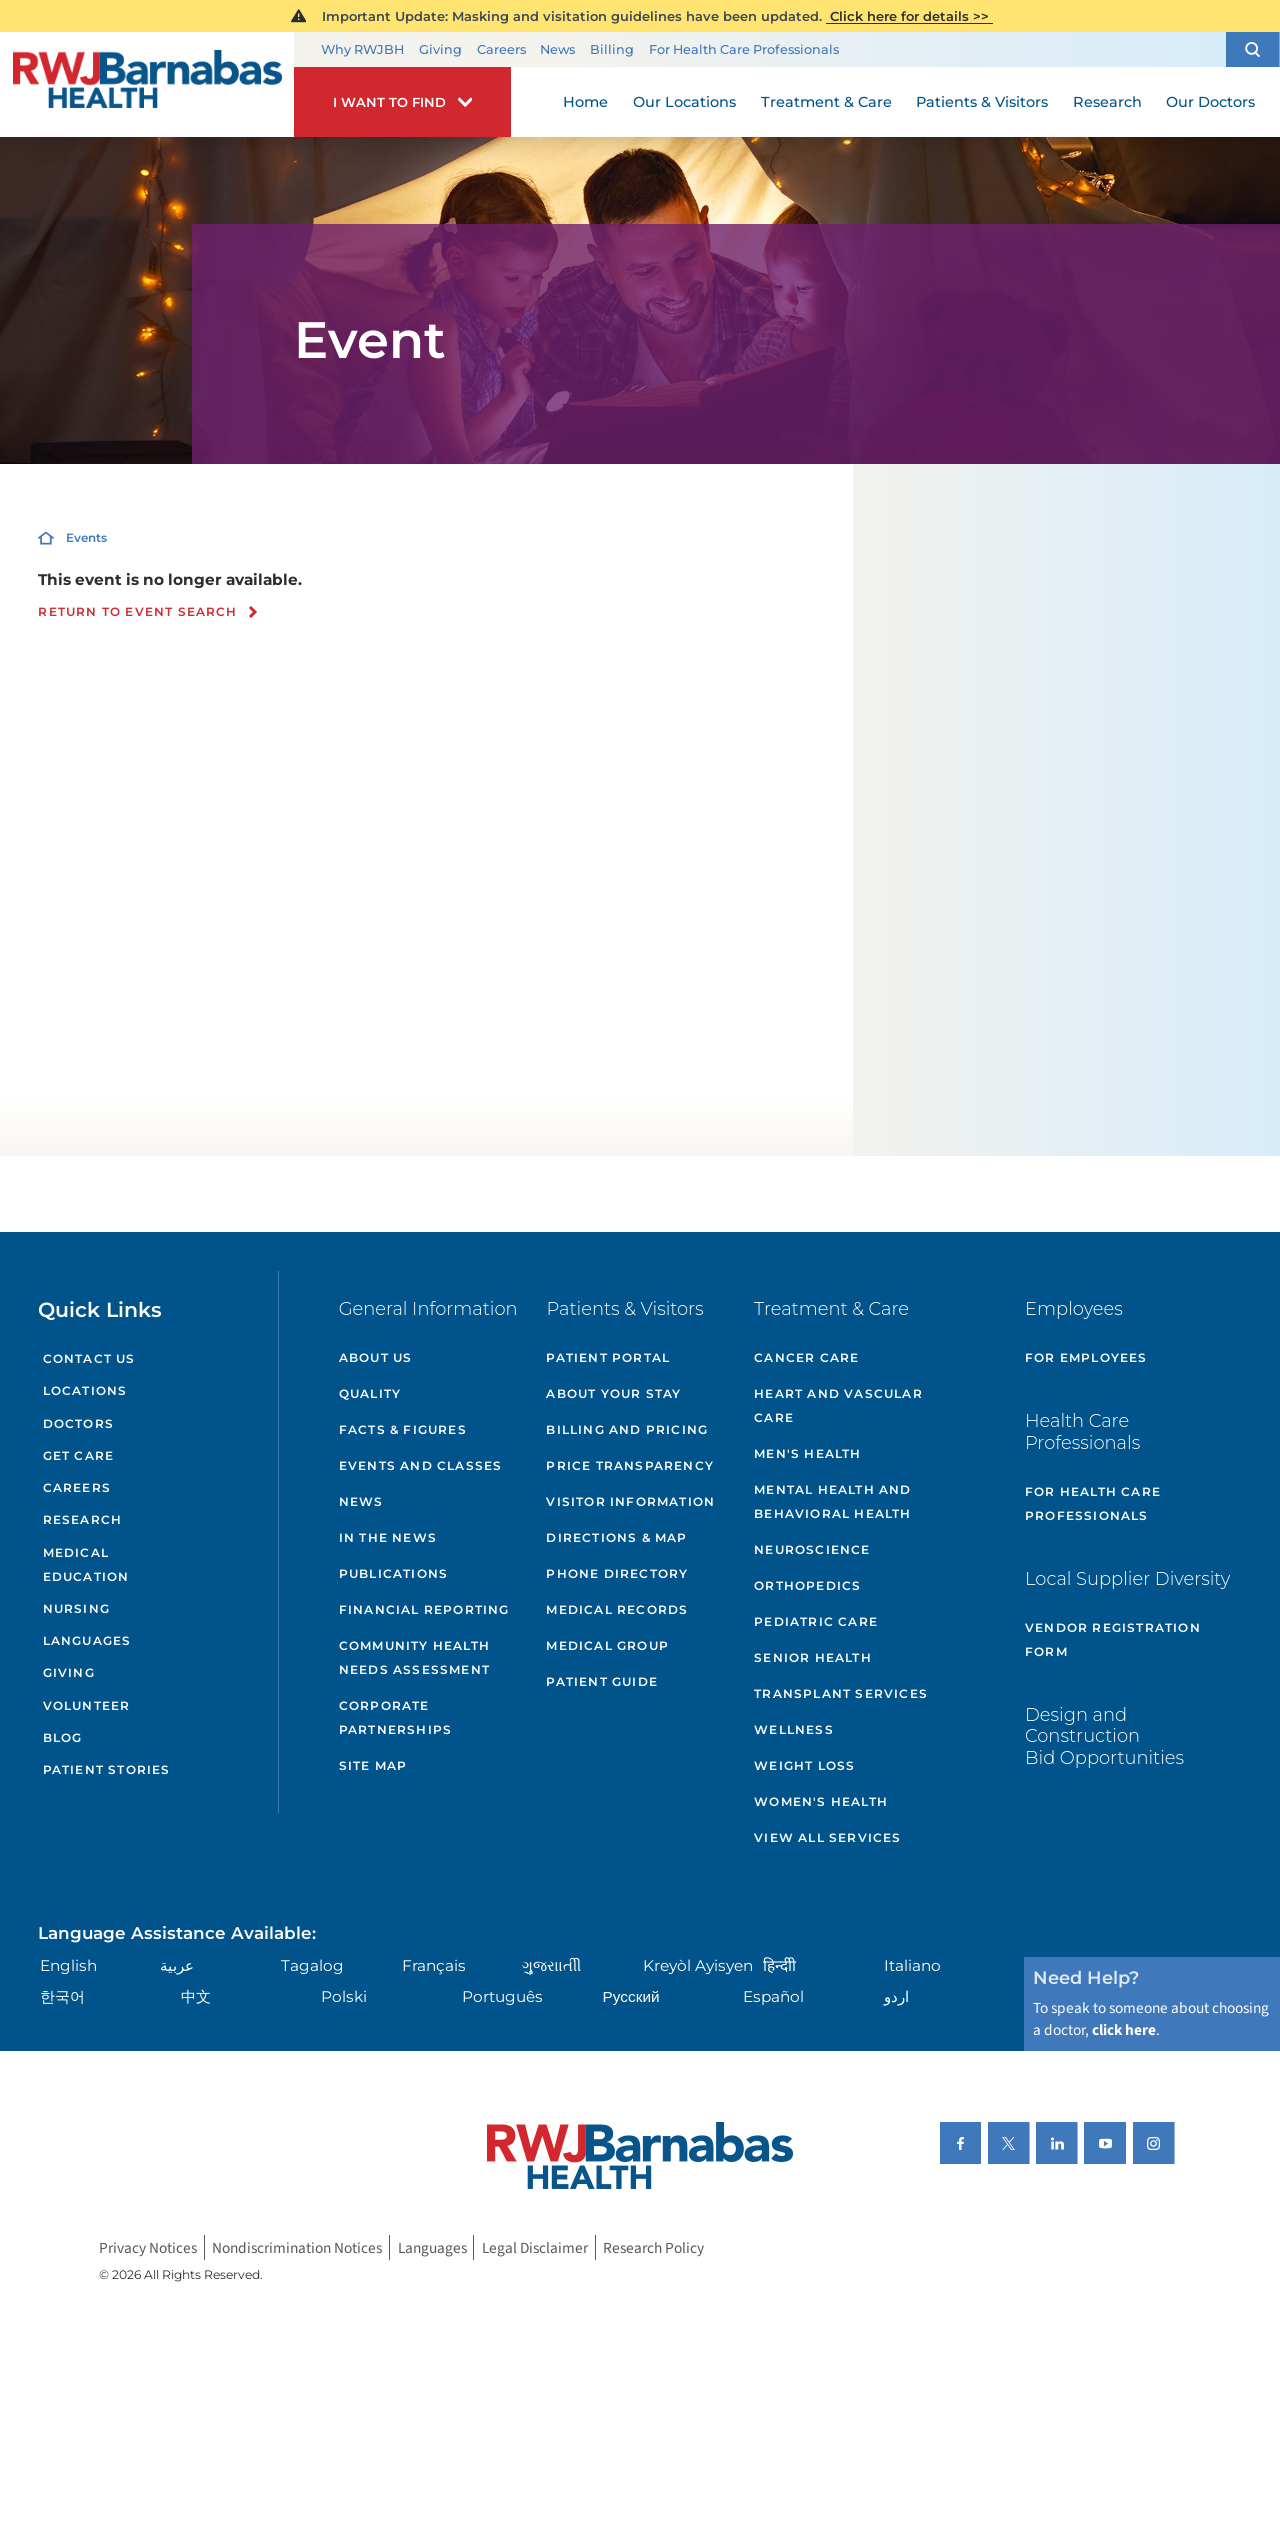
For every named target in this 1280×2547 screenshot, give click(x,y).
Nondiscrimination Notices (297, 2247)
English (68, 1965)
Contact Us (89, 1358)
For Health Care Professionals (744, 49)
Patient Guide (602, 1681)
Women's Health (821, 1801)
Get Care (79, 1455)
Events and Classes (421, 1465)
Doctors (78, 1423)
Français (434, 1965)
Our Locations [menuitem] (684, 102)
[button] (1253, 49)
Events (86, 537)
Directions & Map (616, 1537)
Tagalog (312, 1965)
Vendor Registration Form (1113, 1639)
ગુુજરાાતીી (551, 1965)
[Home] (147, 85)
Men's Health (807, 1453)
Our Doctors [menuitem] (1210, 102)
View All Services (827, 1837)
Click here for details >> (909, 16)
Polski (344, 1996)
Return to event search (137, 612)
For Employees (1086, 1357)
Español (773, 1996)
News (557, 49)
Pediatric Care (816, 1621)
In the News (388, 1537)
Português (502, 1996)
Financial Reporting (424, 1609)
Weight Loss (804, 1765)
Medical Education (86, 1564)
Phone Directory (617, 1573)
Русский (631, 1996)
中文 (196, 1996)
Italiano (912, 1965)
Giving (440, 49)
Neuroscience (812, 1549)
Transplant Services (841, 1693)
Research (83, 1519)
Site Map (373, 1765)
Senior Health (813, 1657)
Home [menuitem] (585, 102)
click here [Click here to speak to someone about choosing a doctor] (1124, 2030)
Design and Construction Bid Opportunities (1104, 1736)
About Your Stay (613, 1393)
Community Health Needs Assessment (414, 1657)
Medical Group (607, 1645)
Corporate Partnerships (395, 1717)
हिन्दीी (779, 1965)
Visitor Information (630, 1501)
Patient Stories (107, 1769)
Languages (87, 1640)
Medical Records (617, 1609)
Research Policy (653, 2247)
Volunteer (87, 1705)
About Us (376, 1357)
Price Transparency (630, 1465)
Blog (63, 1737)
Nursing (76, 1608)
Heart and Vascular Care (838, 1405)
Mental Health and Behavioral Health (832, 1501)
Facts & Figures (403, 1429)
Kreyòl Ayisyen (698, 1965)
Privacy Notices (148, 2247)
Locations (85, 1390)
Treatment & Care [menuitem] (826, 102)
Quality (370, 1393)
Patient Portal (608, 1357)
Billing (612, 49)
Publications (393, 1573)
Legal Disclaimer (535, 2247)
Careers (501, 49)
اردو (896, 1996)
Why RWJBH (362, 49)
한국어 (62, 1996)
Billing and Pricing (627, 1429)
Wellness (794, 1729)
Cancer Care (806, 1357)
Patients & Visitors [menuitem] (982, 102)
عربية (177, 1965)
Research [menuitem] (1107, 102)
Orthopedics (807, 1585)
